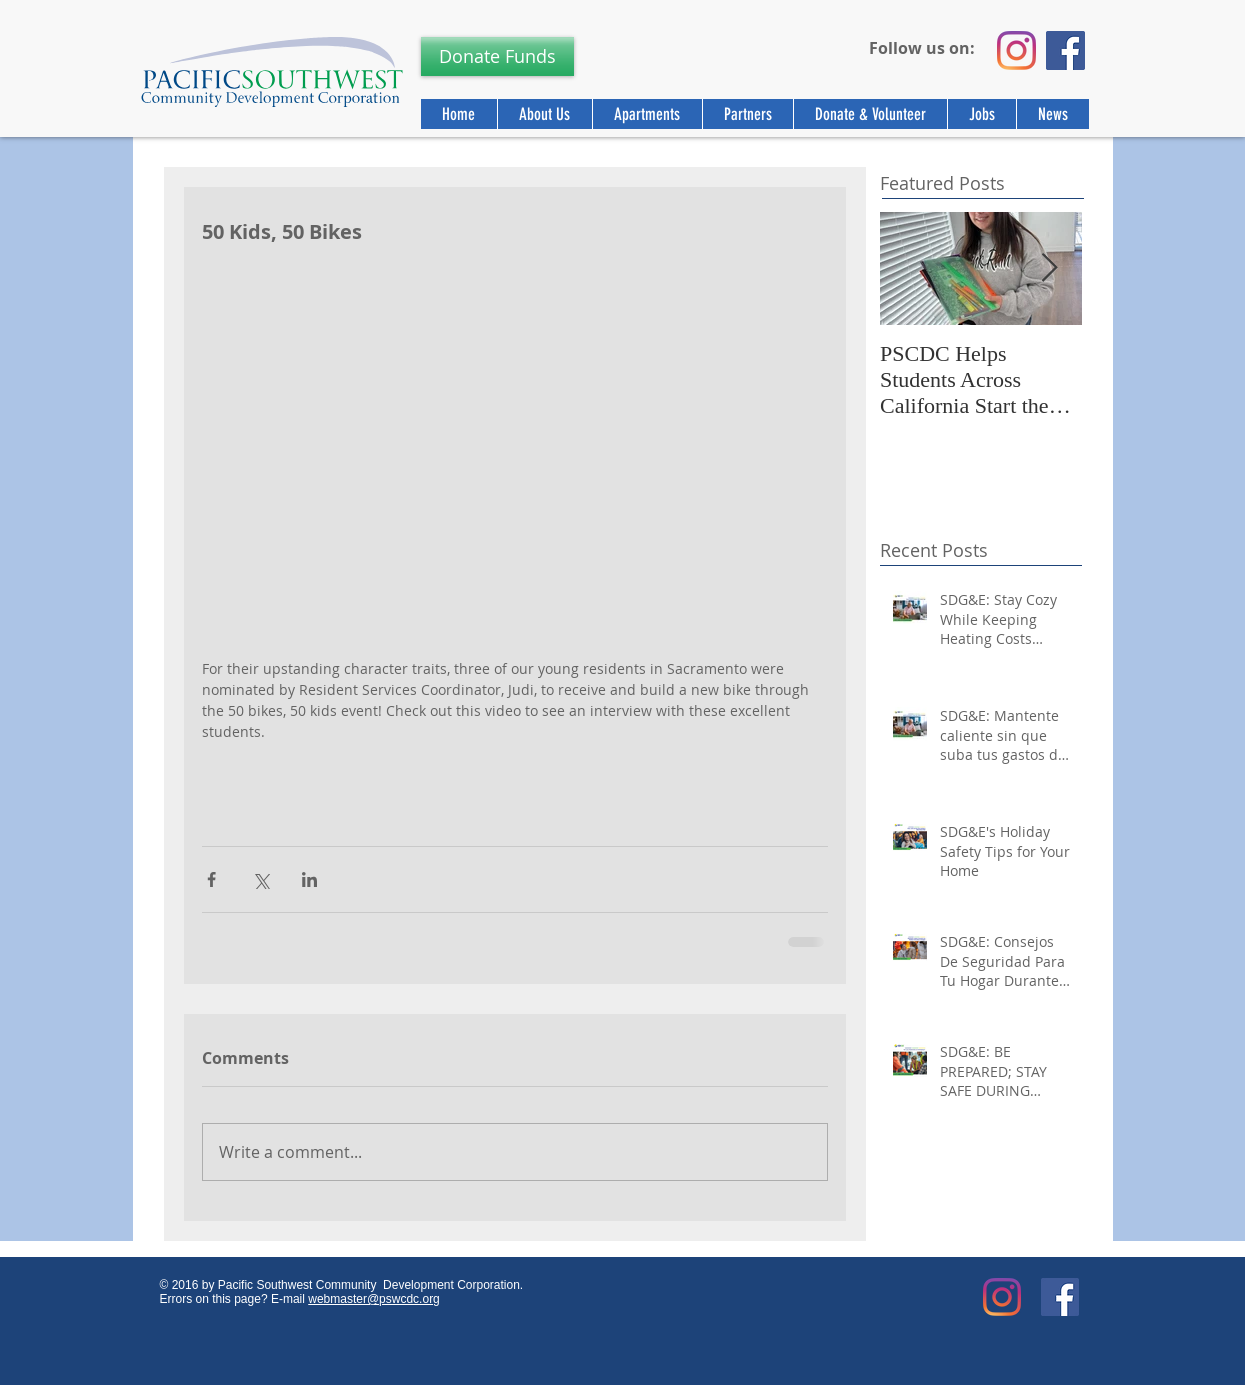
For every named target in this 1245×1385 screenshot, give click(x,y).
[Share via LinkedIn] (309, 879)
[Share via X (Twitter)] (260, 879)
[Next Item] (1050, 268)
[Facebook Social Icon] (1060, 1297)
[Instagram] (1016, 50)
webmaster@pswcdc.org (374, 1299)
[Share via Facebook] (211, 879)
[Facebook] (1065, 50)
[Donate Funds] (497, 56)
